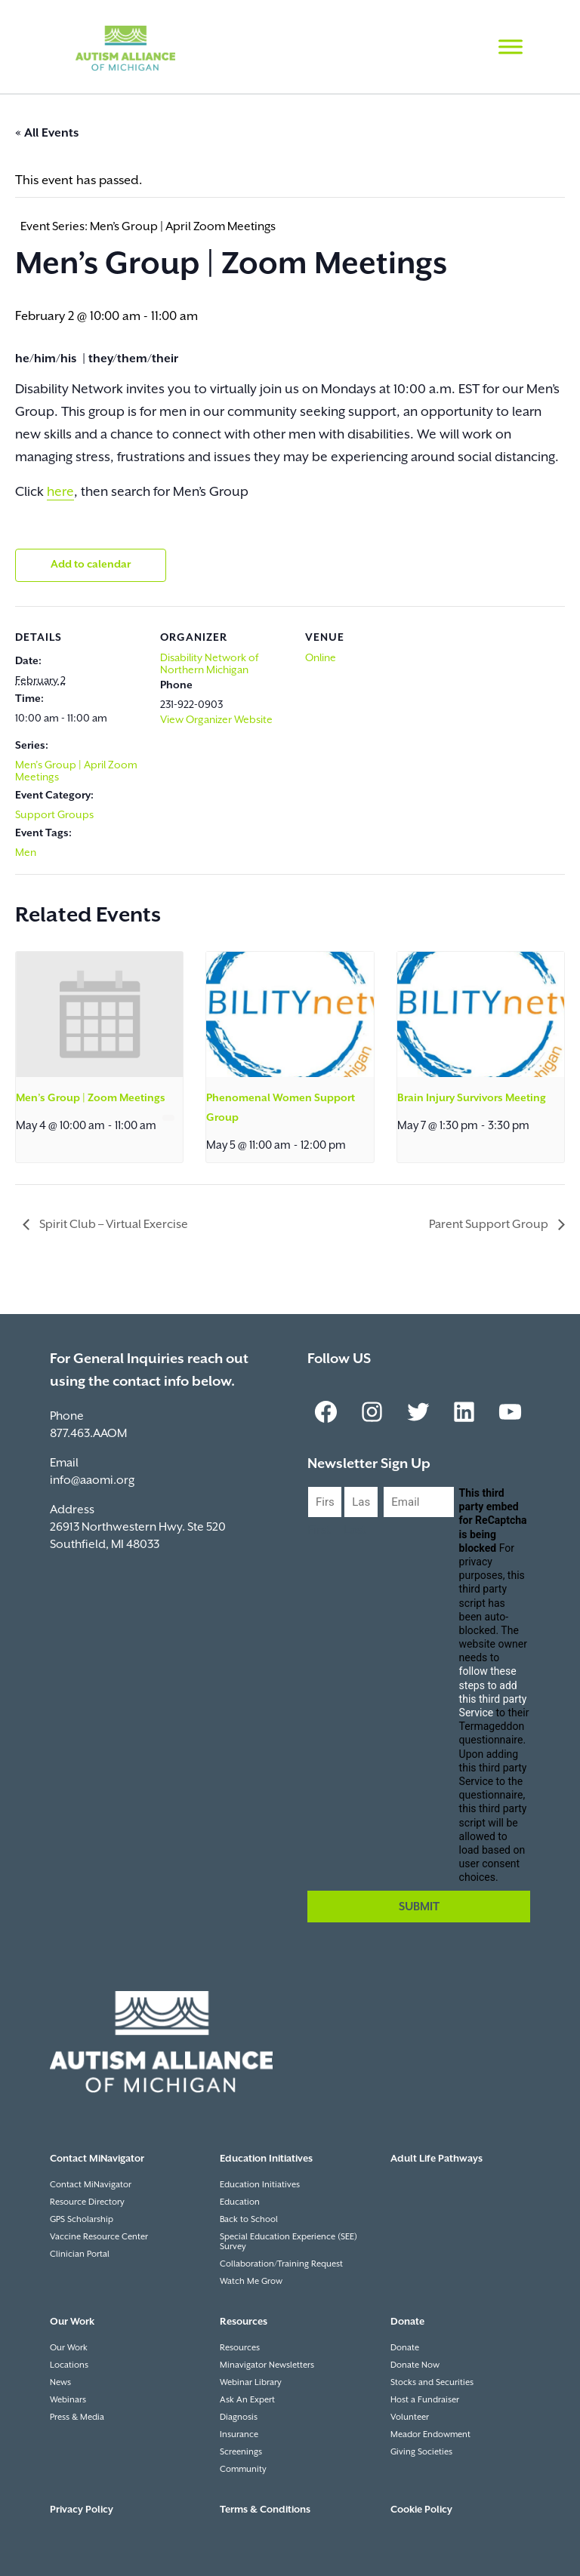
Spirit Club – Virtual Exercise (112, 1224)
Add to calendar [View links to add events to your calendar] (91, 565)
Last (355, 1530)
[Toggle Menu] (510, 46)
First (319, 1530)
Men (25, 853)
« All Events (47, 133)
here (60, 492)
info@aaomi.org (92, 1480)
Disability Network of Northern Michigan (209, 664)
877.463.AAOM (88, 1433)
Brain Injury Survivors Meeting (471, 1098)
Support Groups (54, 815)
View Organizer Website (216, 720)
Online (320, 658)
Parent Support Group (490, 1224)
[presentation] (99, 1014)
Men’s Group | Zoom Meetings (90, 1098)
